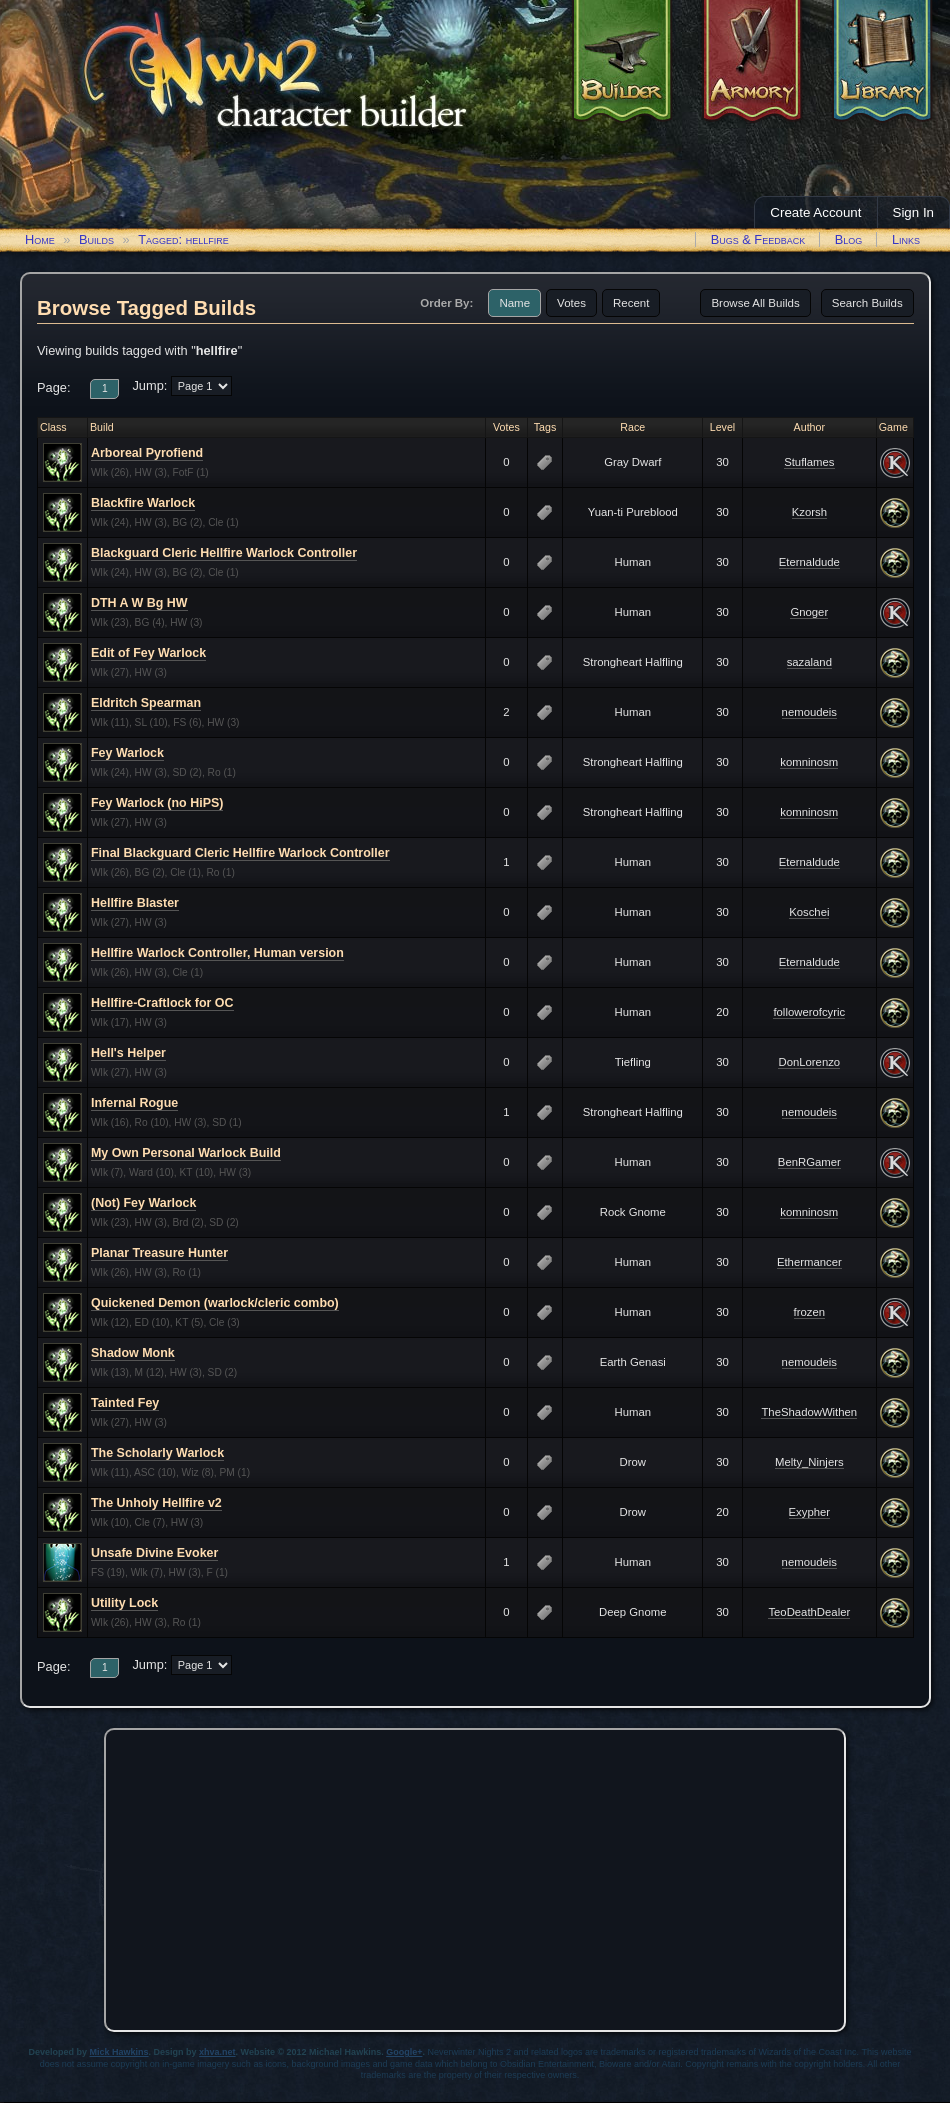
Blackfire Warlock (143, 503)
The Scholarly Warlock (157, 1453)
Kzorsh (809, 512)
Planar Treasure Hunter (159, 1253)
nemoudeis (809, 712)
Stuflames (809, 462)
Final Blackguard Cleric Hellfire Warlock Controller (240, 853)
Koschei (809, 912)
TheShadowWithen (809, 1412)
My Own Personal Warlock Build (186, 1153)
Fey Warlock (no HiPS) (157, 803)
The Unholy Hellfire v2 (156, 1503)
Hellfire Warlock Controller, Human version (217, 953)
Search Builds (867, 303)
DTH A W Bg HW (139, 603)
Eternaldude (809, 562)
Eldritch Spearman (146, 703)
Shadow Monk (133, 1353)
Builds (96, 239)
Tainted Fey (125, 1403)
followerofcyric (809, 1012)
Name (514, 303)
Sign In (914, 212)
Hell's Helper (128, 1053)
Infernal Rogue (134, 1103)
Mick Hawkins (119, 2052)
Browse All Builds (755, 303)
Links (906, 239)
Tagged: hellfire (183, 239)
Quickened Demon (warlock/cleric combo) (215, 1303)
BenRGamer (809, 1162)
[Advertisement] (475, 1875)
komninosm (809, 762)
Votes (571, 303)
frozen (809, 1312)
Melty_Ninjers (809, 1462)
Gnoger (809, 612)
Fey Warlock (127, 753)
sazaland (809, 662)
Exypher (810, 1512)
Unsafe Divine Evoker (154, 1553)
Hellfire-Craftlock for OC (162, 1003)
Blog (849, 239)
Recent (631, 303)
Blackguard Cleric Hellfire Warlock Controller (224, 553)
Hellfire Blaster (135, 903)
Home (40, 239)
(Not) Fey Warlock (143, 1203)
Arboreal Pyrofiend (147, 453)
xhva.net (217, 2052)
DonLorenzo (809, 1062)
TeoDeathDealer (809, 1612)
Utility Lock (124, 1603)
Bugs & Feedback (758, 239)
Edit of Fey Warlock (148, 653)
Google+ (404, 2052)
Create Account (815, 212)
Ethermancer (809, 1262)
